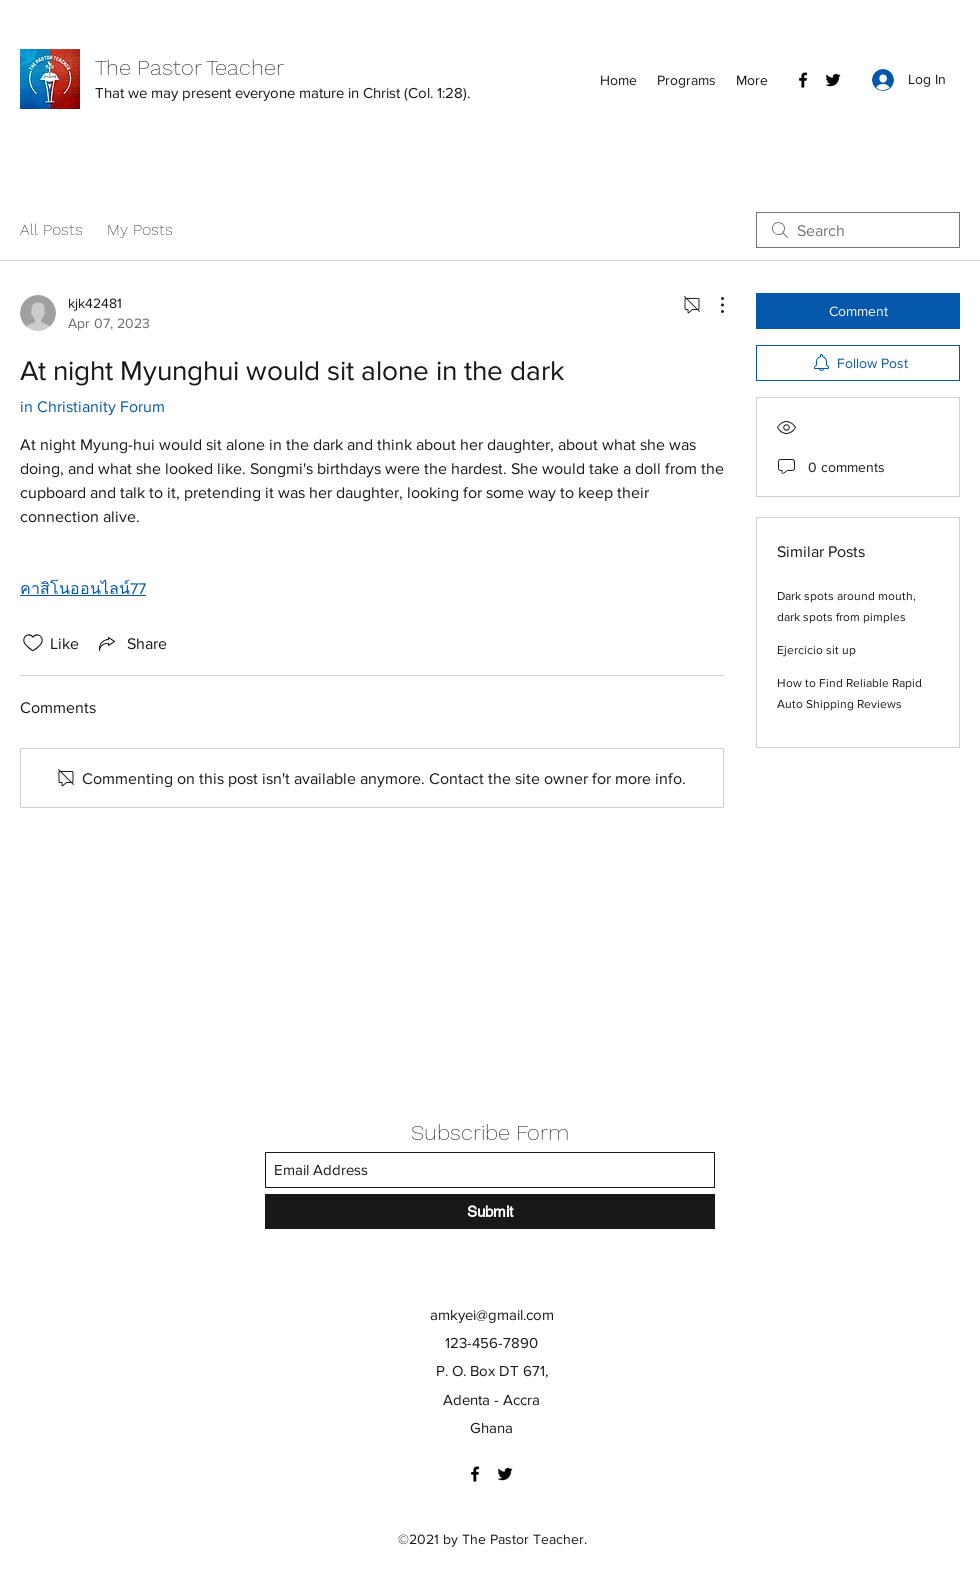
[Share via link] (131, 643)
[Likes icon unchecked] (33, 643)
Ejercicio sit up (816, 650)
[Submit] (490, 1211)
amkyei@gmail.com (492, 1314)
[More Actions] (712, 305)
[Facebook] (803, 80)
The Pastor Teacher (189, 67)
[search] (858, 230)
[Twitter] (833, 80)
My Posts (140, 229)
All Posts (51, 229)
